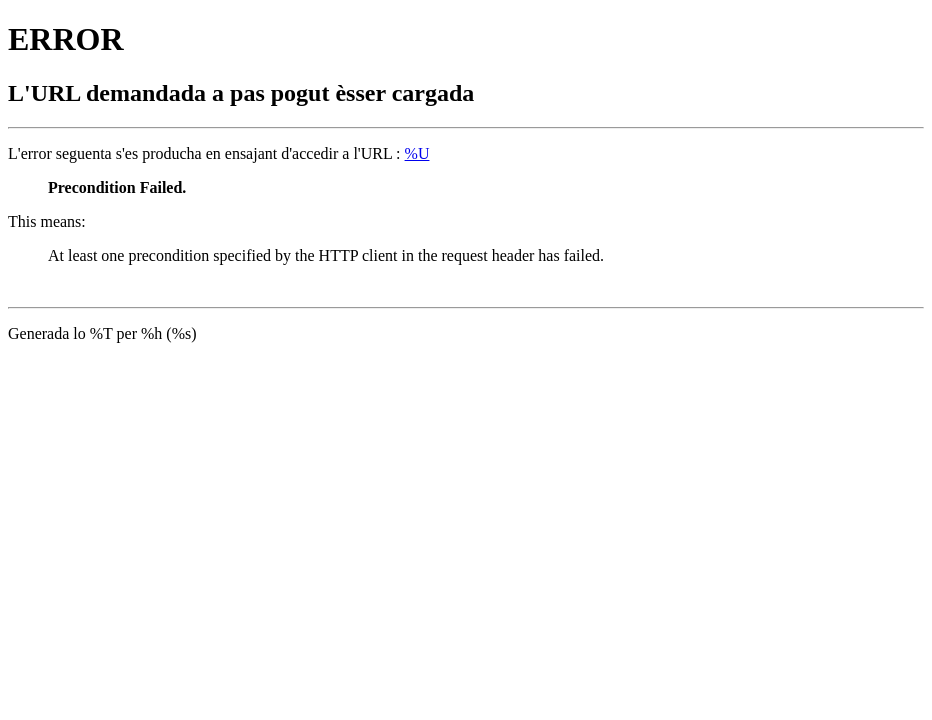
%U (417, 153)
